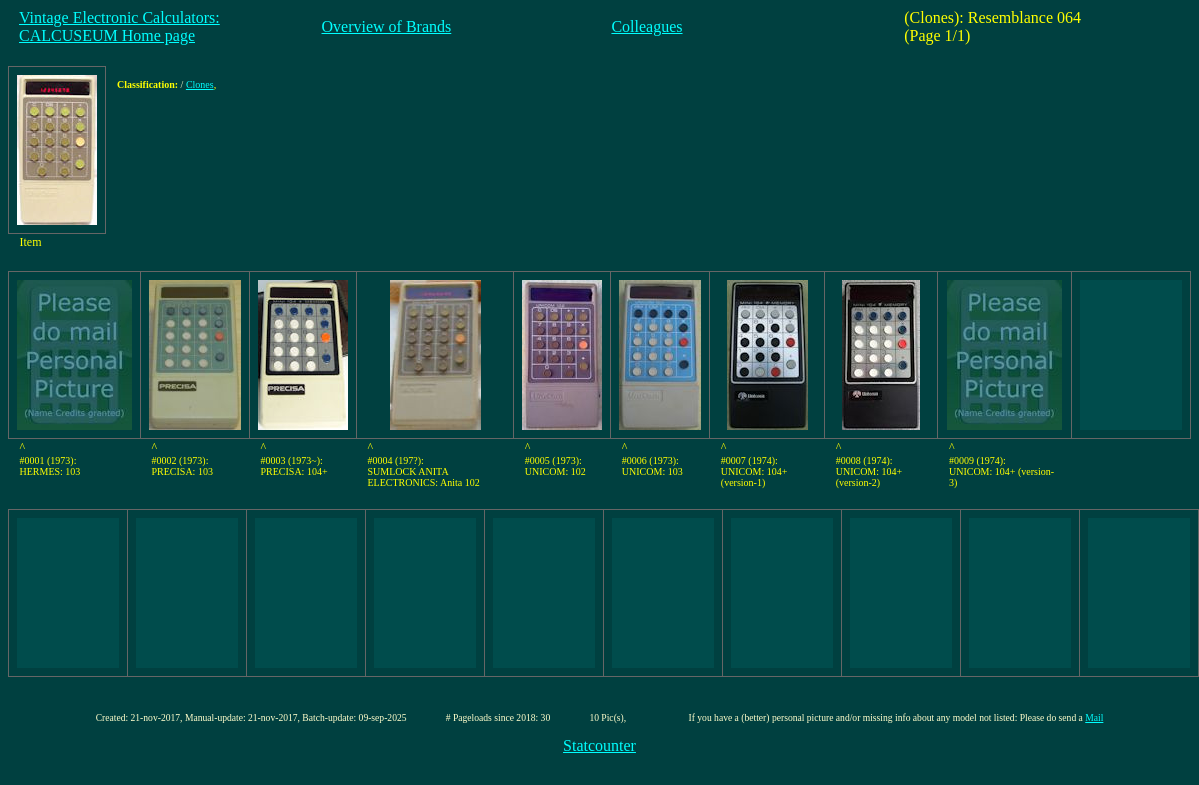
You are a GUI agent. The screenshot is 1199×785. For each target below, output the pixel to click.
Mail (1094, 717)
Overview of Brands (387, 26)
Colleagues (646, 26)
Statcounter (599, 745)
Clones (200, 84)
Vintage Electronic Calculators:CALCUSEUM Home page (119, 26)
